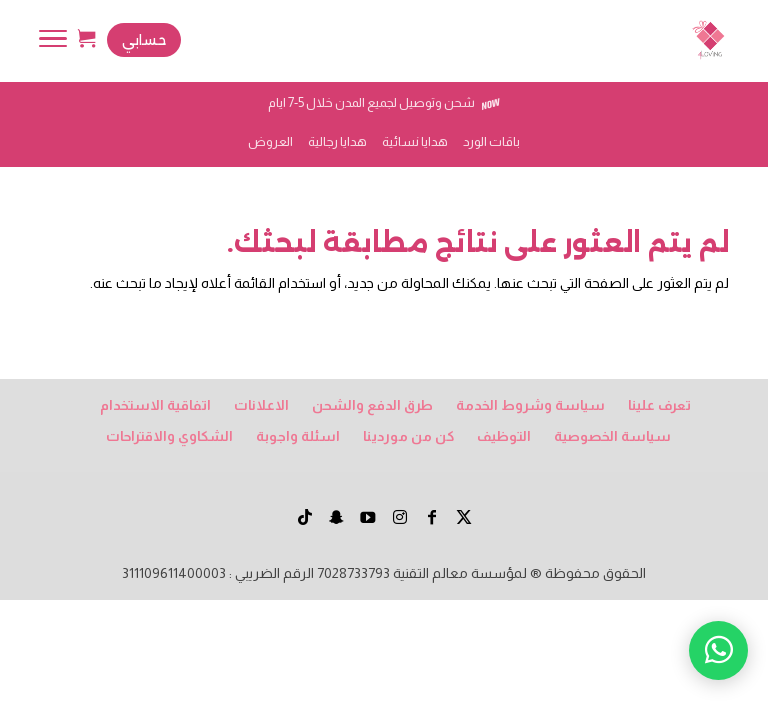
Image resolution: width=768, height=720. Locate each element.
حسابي (144, 40)
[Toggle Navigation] (53, 42)
